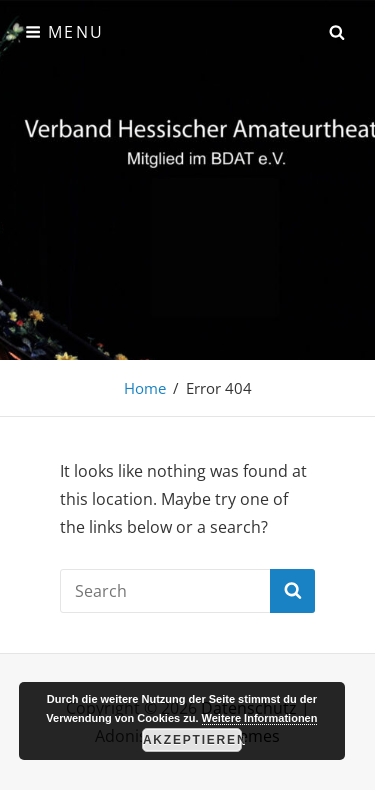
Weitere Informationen (260, 718)
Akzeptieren (192, 740)
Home (145, 388)
